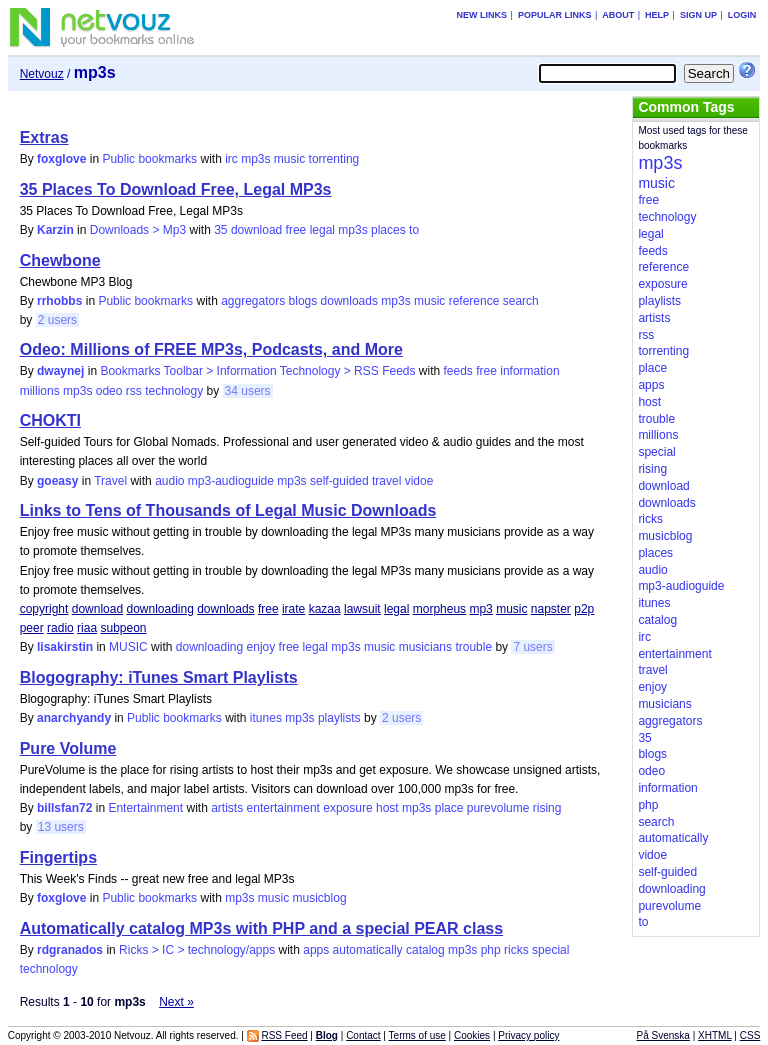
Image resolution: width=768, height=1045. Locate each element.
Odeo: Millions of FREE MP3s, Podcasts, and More (211, 349)
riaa (87, 628)
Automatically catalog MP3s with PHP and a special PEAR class (261, 928)
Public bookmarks (149, 159)
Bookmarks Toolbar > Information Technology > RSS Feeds (257, 371)
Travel (110, 481)
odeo (109, 391)
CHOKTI (50, 420)
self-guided (339, 481)
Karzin (55, 230)
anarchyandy (74, 718)
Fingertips (58, 857)
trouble (473, 647)
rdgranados (70, 950)
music (289, 159)
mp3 (480, 609)
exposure (347, 808)
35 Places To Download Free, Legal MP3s (176, 189)
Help (657, 15)
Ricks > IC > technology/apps (197, 950)
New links (482, 15)
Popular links (555, 15)
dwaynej (60, 371)
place (449, 808)
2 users (57, 320)
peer (32, 628)
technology (174, 391)
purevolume (498, 808)
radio (60, 628)
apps (316, 950)
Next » (176, 1002)
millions (40, 391)
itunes (266, 718)
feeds (458, 371)
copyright (44, 609)
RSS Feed (284, 1035)
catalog (425, 950)
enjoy (261, 647)
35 (220, 230)
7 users (532, 647)
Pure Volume (68, 748)
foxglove (61, 159)
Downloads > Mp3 (138, 230)
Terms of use (417, 1035)
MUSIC (128, 647)
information (529, 371)
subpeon (123, 628)
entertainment (283, 808)
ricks (516, 950)
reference (474, 301)
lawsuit (362, 609)
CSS (750, 1035)
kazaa (325, 609)
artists (227, 808)
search (521, 301)
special (550, 950)
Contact (363, 1035)
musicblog (320, 898)
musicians (425, 647)
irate (293, 609)
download (256, 230)
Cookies (472, 1035)
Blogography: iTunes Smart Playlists (159, 677)
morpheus (439, 609)
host (387, 808)
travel (386, 481)
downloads (349, 301)
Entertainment (145, 808)
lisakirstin (65, 647)
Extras (44, 137)
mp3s (255, 159)
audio (169, 481)
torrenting (334, 159)
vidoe (419, 481)
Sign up (698, 15)
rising (547, 808)
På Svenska (663, 1035)
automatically (368, 950)
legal (322, 230)
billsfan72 (64, 808)
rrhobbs (59, 301)
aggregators (253, 301)
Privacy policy (528, 1035)
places (388, 230)
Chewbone (60, 260)
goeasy (57, 481)
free (296, 230)
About (618, 15)
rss (134, 391)
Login (742, 15)
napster (551, 609)
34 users (248, 391)
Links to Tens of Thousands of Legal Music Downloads (228, 510)
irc (231, 159)
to (414, 230)
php (491, 950)
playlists (339, 718)
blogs (303, 301)
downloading (159, 609)
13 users (61, 827)
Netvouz (42, 74)
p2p (584, 609)
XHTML (715, 1035)
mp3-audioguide (231, 481)
